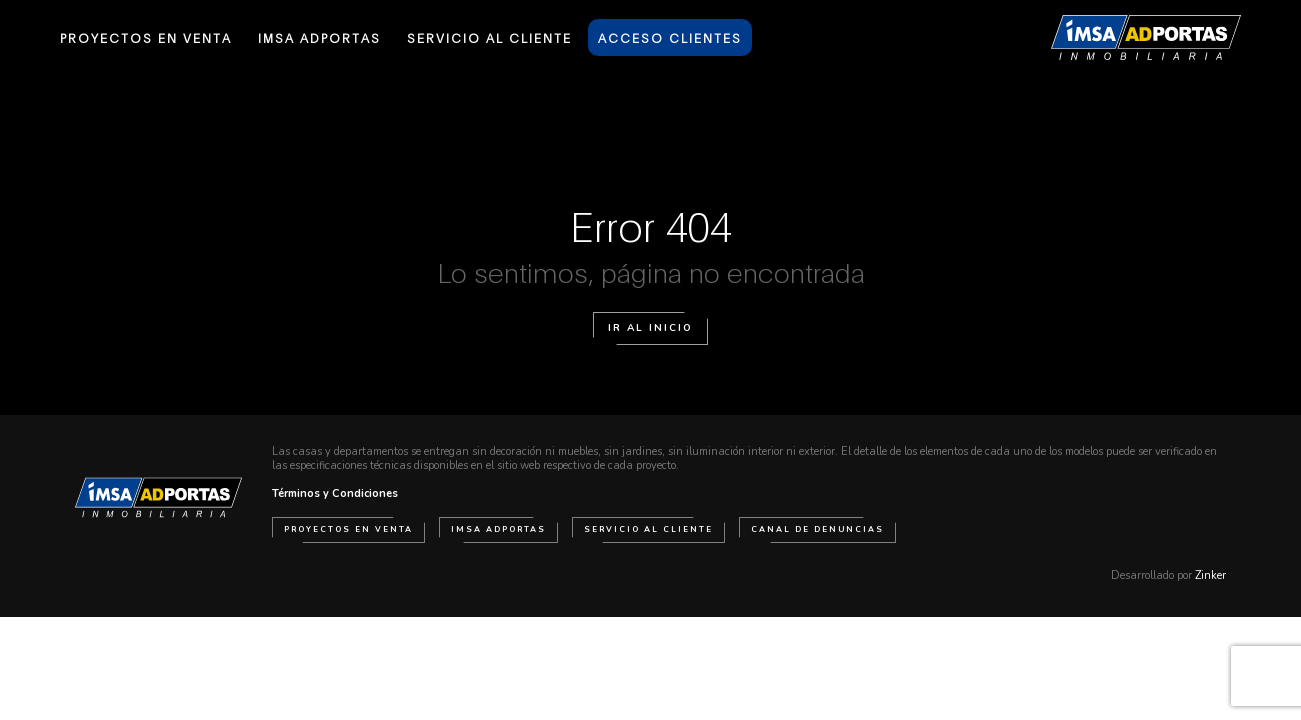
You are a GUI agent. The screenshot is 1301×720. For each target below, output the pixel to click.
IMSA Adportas (498, 529)
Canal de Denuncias (817, 529)
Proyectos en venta (348, 529)
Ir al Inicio (650, 328)
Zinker (1210, 575)
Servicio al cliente (648, 529)
